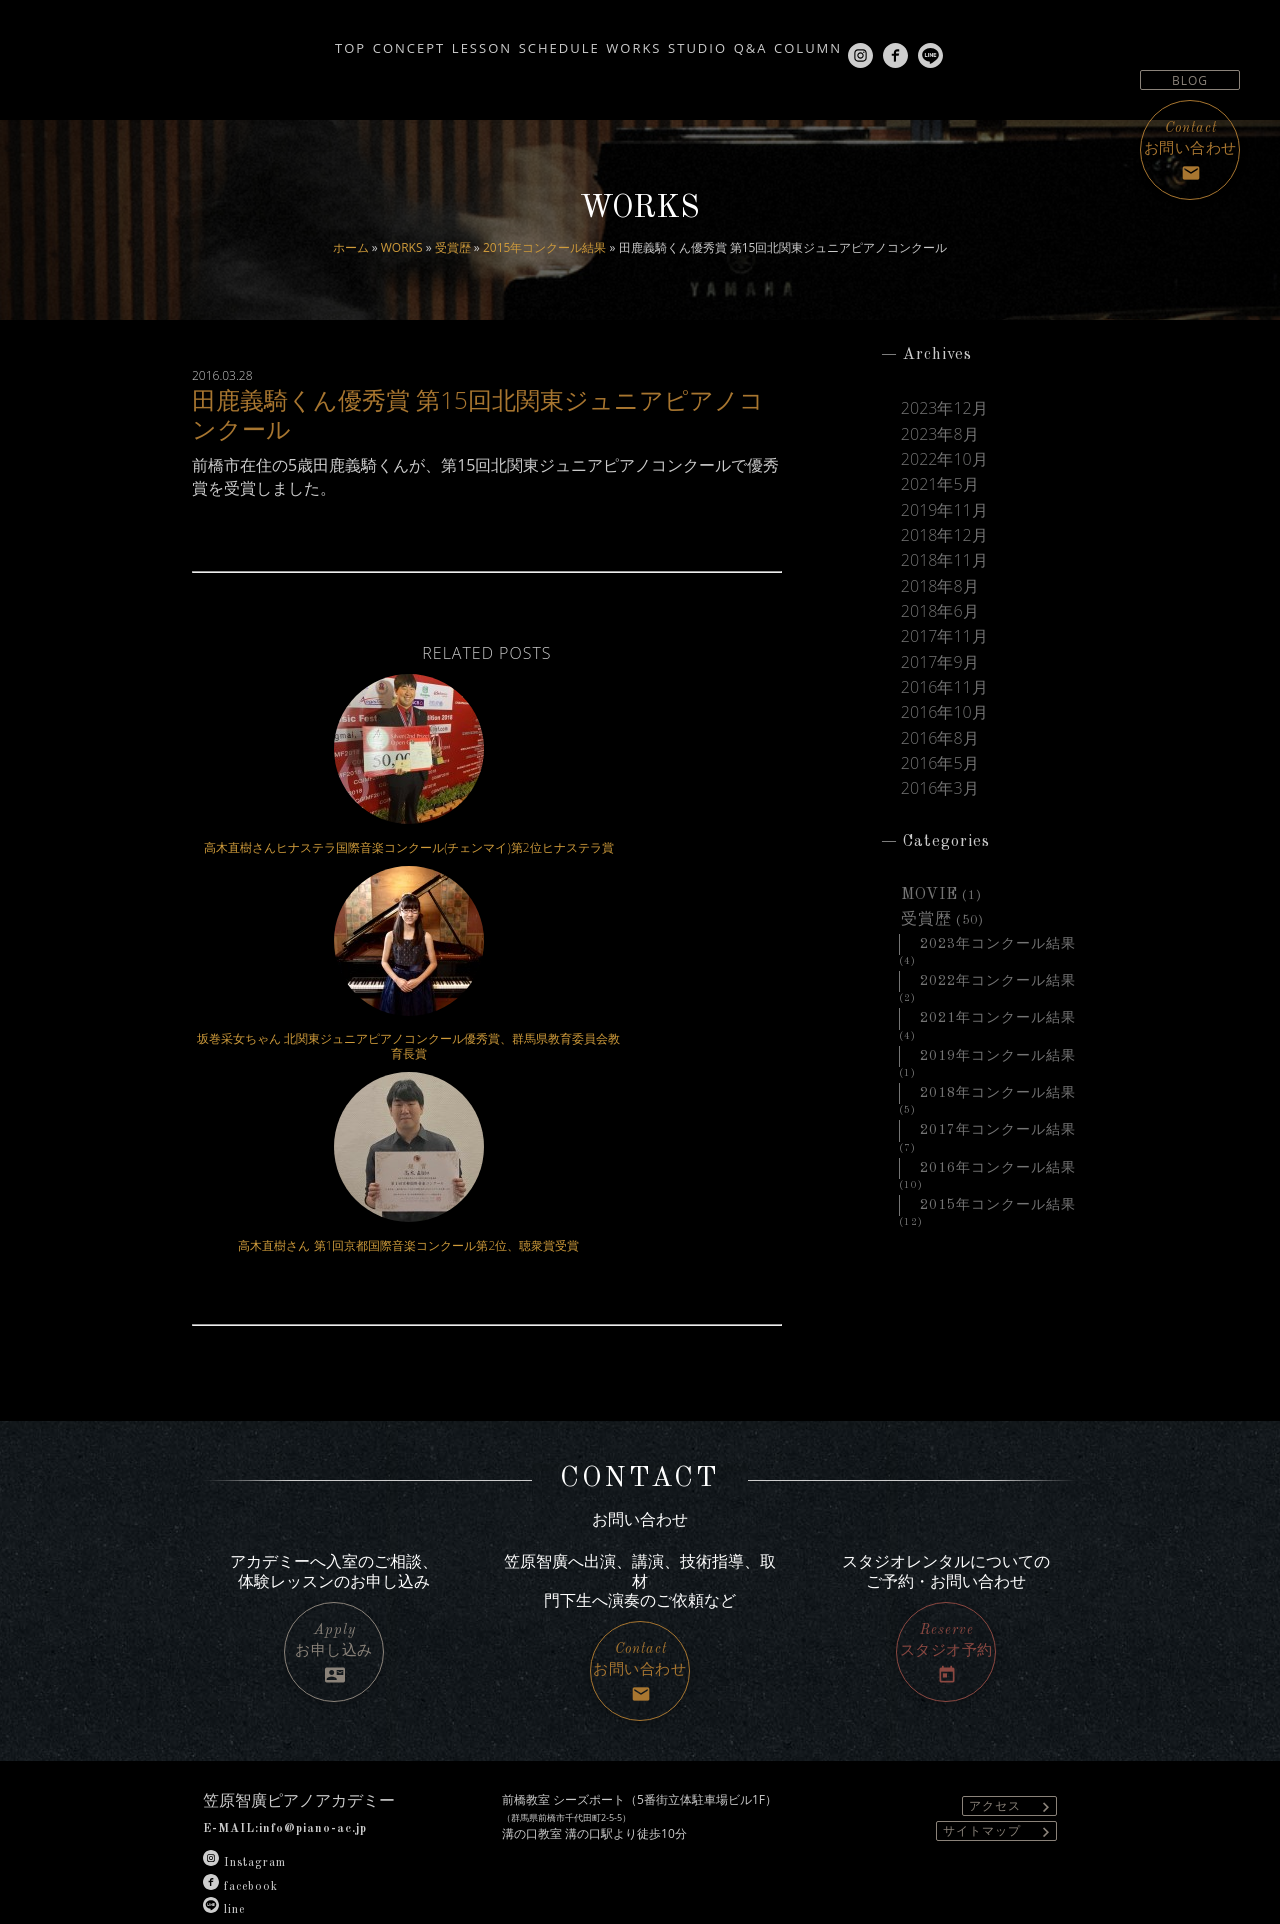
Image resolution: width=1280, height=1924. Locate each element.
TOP (245, 42)
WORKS (402, 247)
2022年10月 (944, 462)
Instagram (244, 1771)
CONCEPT (327, 42)
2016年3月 (940, 807)
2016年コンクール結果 (998, 1196)
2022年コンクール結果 (998, 1004)
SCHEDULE (523, 42)
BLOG (1190, 80)
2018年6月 (940, 621)
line (224, 1817)
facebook (240, 1794)
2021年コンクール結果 (998, 1042)
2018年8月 (940, 595)
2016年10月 (944, 727)
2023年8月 (940, 436)
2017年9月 (940, 674)
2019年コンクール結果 (998, 1081)
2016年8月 (940, 754)
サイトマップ (999, 1738)
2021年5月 (940, 489)
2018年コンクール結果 (998, 1119)
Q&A (786, 42)
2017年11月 (944, 648)
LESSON (423, 42)
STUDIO (709, 42)
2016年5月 (940, 780)
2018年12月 (944, 542)
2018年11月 (944, 568)
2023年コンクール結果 (998, 965)
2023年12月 (944, 409)
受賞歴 (453, 247)
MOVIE (929, 914)
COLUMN (866, 42)
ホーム (351, 247)
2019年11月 (944, 515)
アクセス (1012, 1713)
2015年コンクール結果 (544, 247)
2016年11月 (944, 701)
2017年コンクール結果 (998, 1158)
